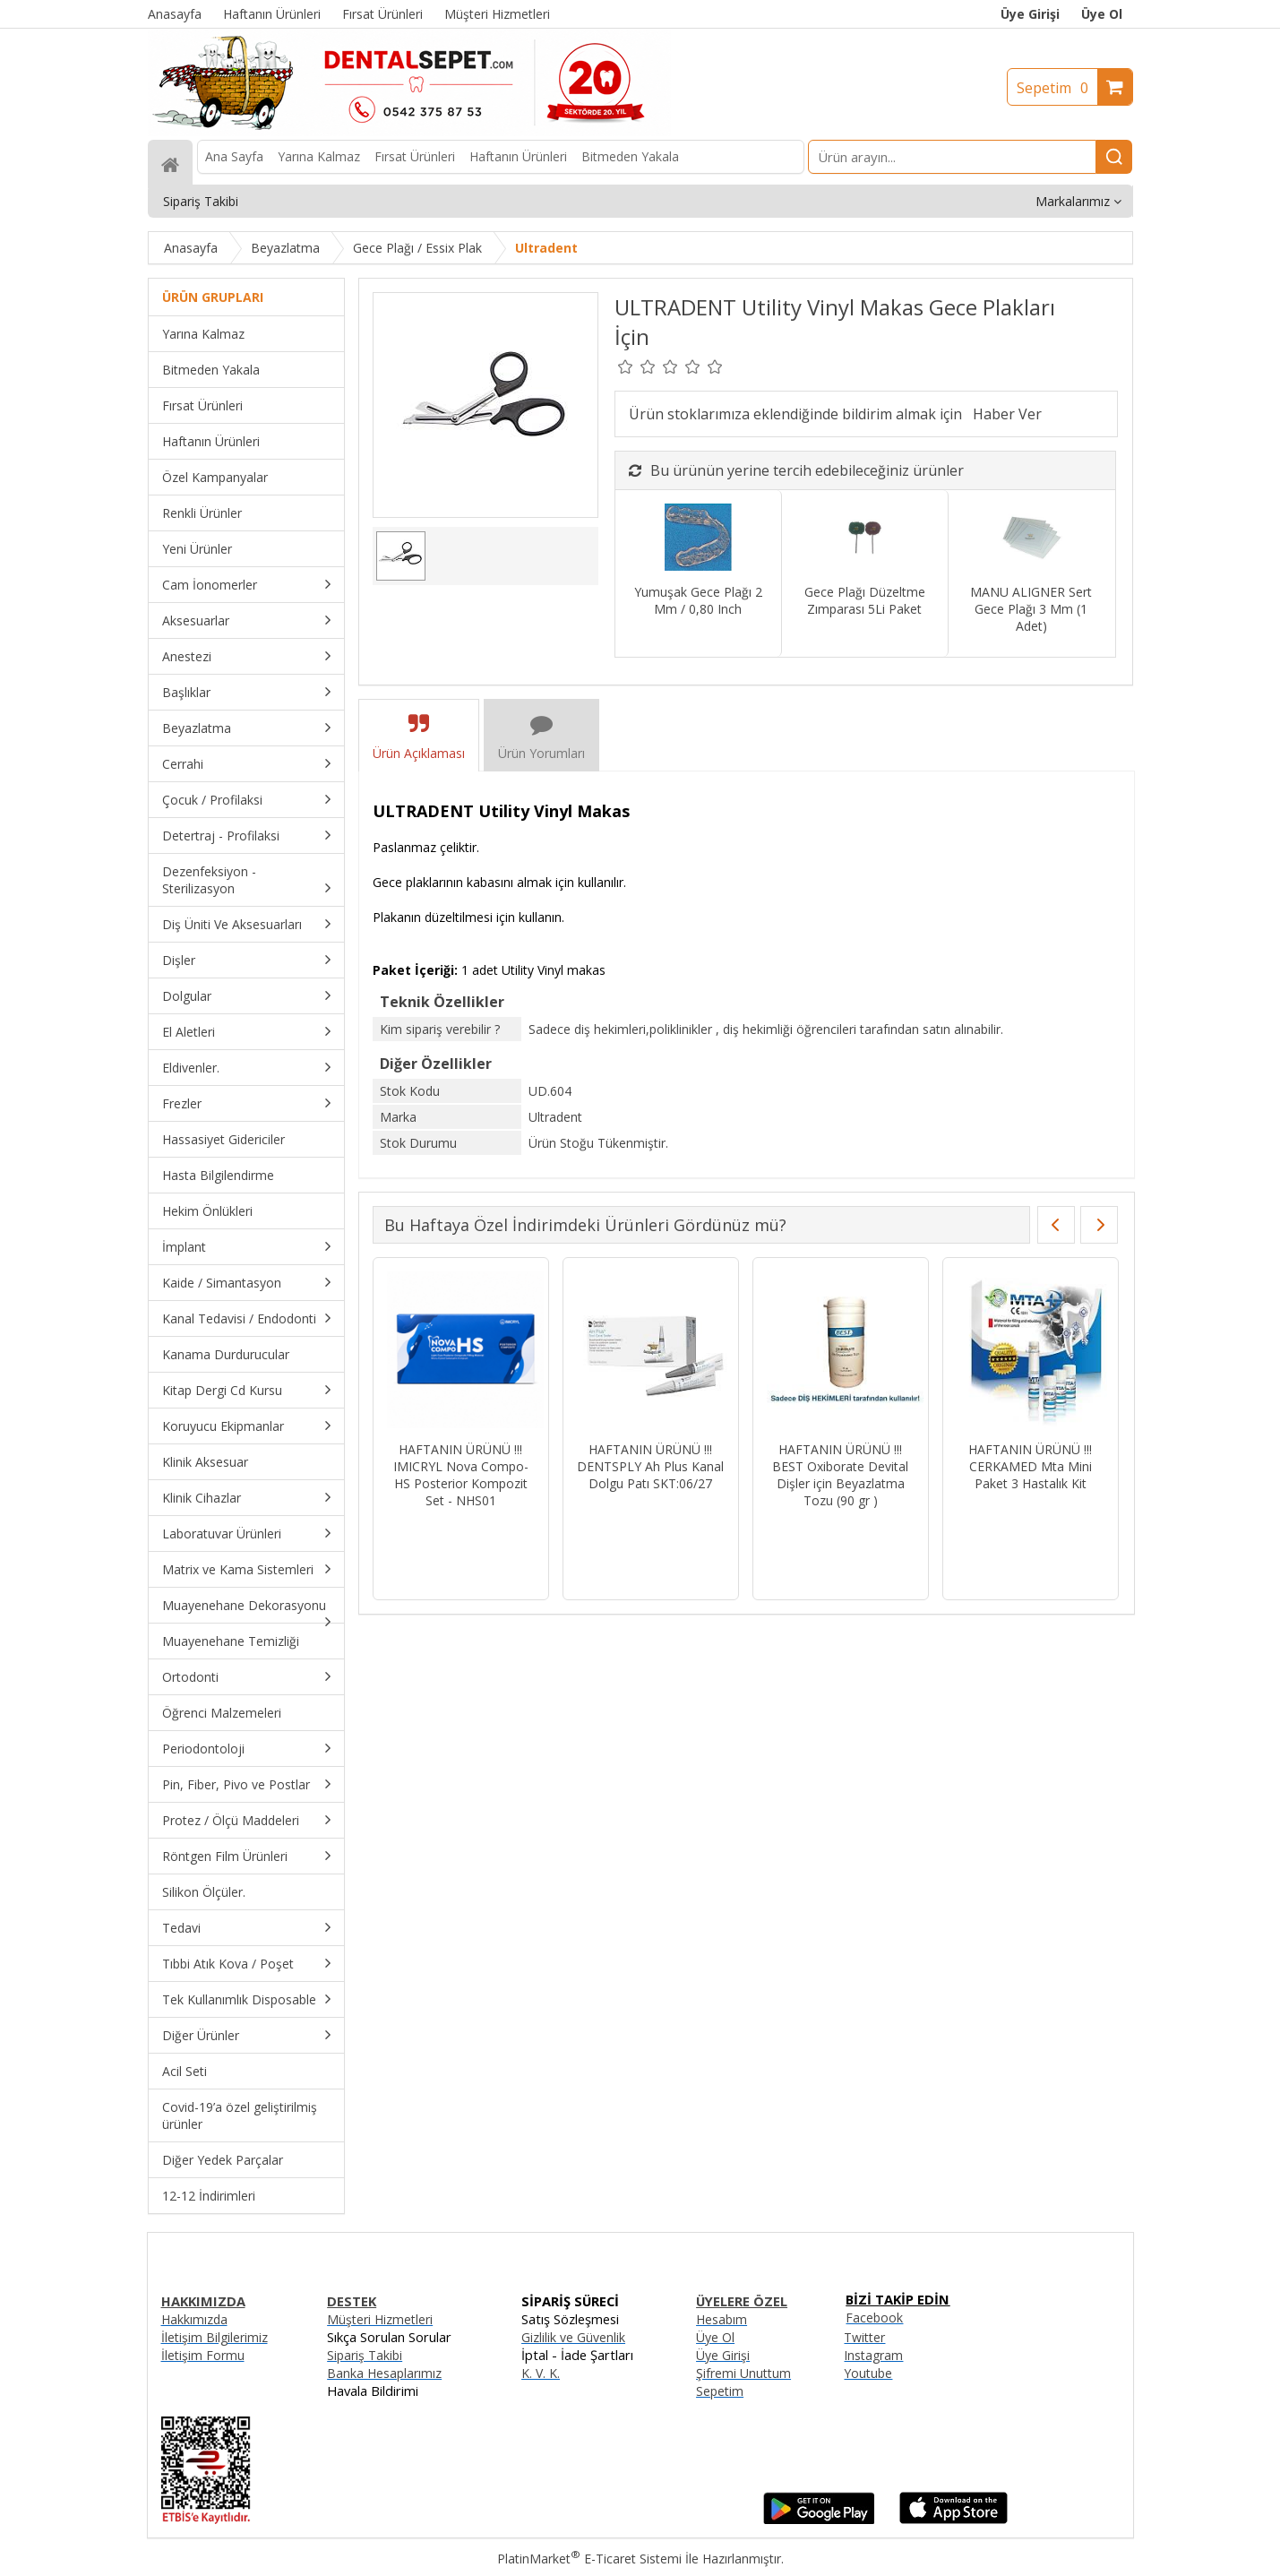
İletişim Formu (203, 2355)
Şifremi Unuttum (743, 2373)
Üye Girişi (1030, 13)
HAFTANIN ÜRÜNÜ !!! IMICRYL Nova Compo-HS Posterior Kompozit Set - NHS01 (460, 1475)
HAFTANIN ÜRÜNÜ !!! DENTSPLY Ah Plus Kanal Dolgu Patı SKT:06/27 (650, 1466)
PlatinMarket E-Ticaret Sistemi (589, 2558)
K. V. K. (540, 2373)
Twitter (864, 2337)
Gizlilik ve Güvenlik (573, 2337)
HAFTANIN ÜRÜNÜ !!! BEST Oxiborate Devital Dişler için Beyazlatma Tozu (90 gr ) (840, 1475)
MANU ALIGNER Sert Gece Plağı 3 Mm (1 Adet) (1031, 608)
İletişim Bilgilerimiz (214, 2337)
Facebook (874, 2317)
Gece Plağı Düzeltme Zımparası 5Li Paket (864, 600)
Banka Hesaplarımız (384, 2373)
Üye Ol (1101, 13)
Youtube (868, 2373)
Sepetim (1057, 88)
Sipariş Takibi (364, 2355)
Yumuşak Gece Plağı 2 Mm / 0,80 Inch (698, 600)
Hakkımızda (194, 2319)
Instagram (873, 2355)
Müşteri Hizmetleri (380, 2319)
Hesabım (721, 2319)
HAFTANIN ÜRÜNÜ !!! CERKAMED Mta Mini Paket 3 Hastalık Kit (1030, 1466)
